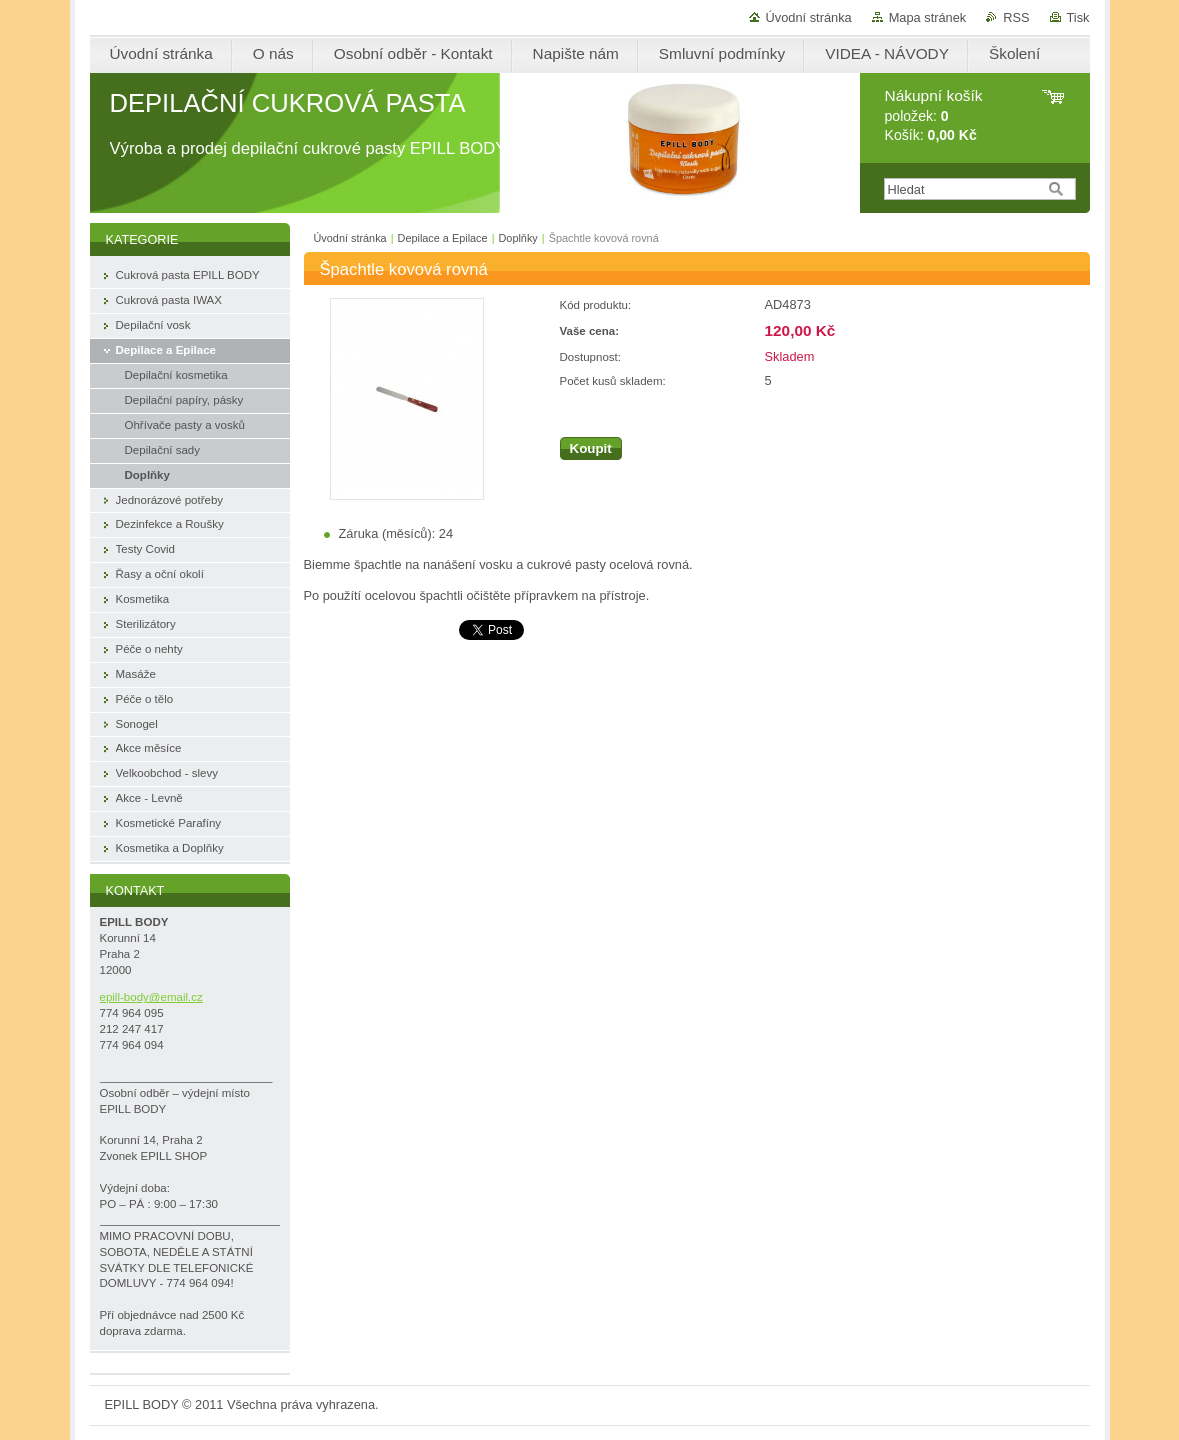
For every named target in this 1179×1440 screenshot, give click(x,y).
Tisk (1078, 17)
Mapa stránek (928, 17)
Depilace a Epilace (443, 238)
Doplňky (517, 238)
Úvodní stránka (809, 17)
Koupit (591, 448)
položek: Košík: (934, 115)
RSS (1016, 17)
